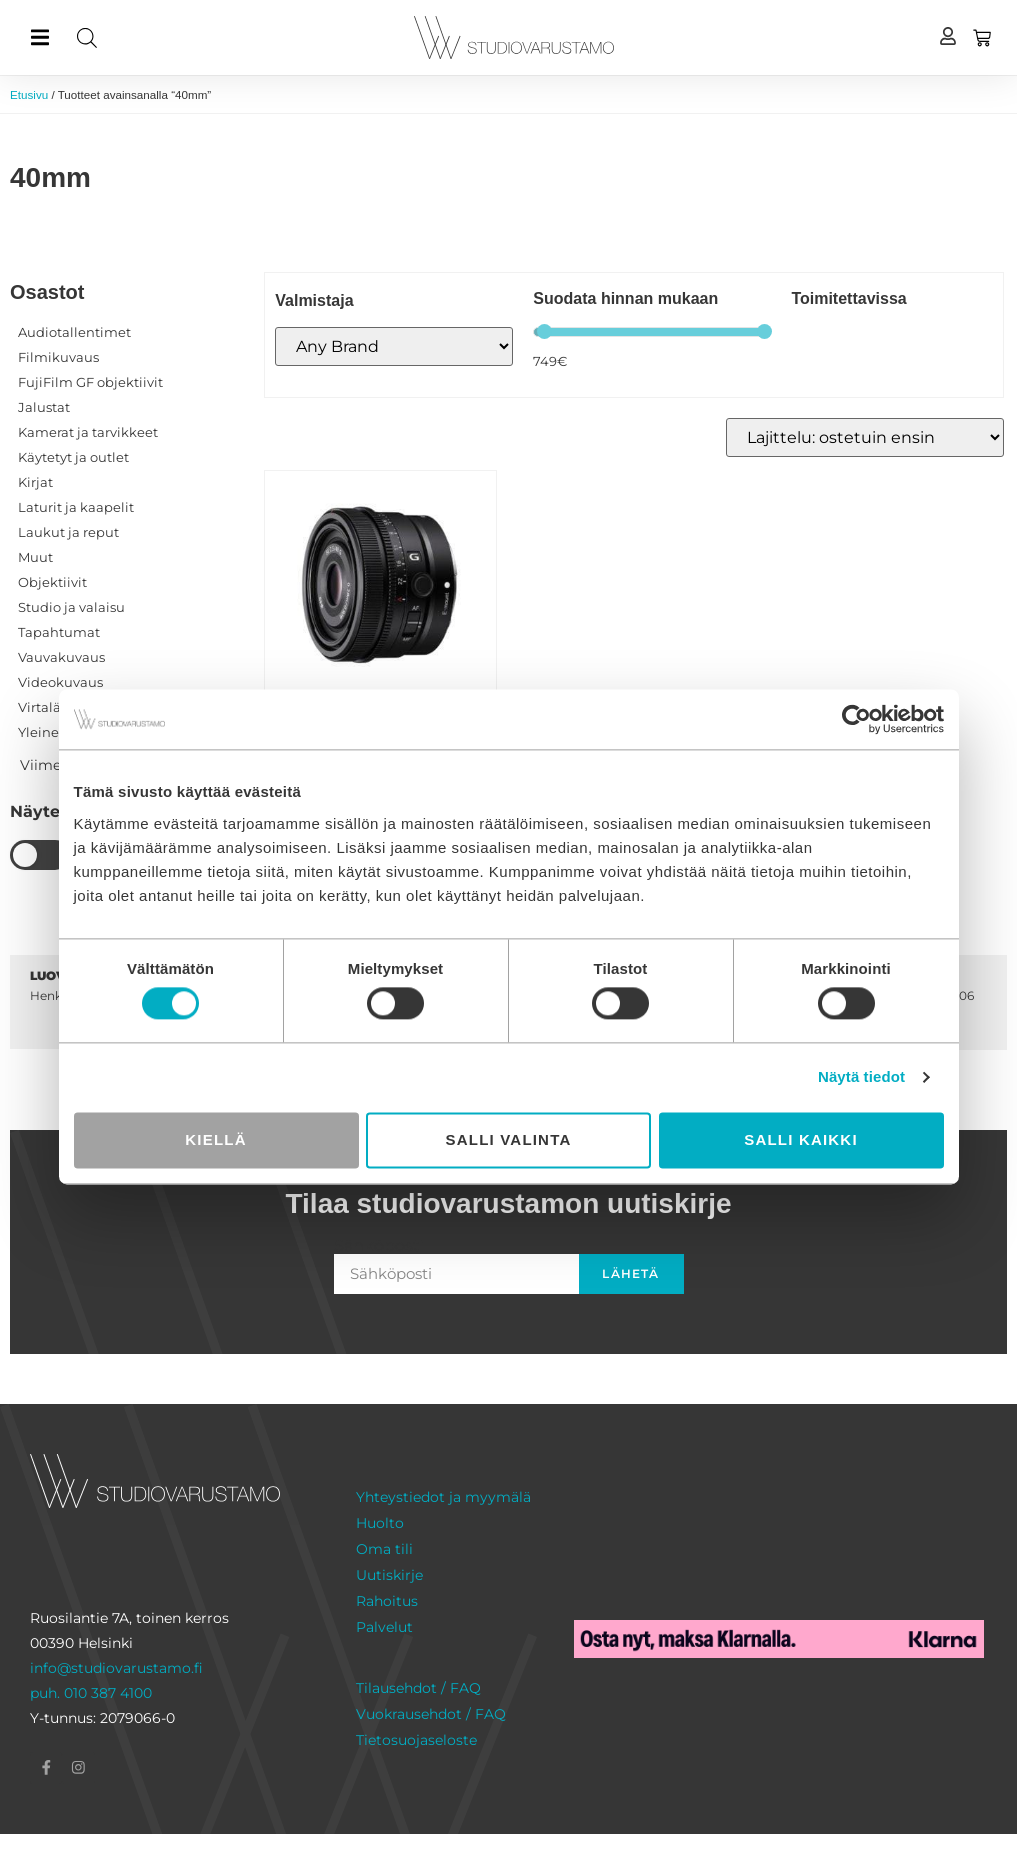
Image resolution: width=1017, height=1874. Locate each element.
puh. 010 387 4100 (91, 1730)
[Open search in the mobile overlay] (237, 37)
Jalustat (45, 416)
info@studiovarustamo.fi (116, 1705)
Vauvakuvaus (63, 686)
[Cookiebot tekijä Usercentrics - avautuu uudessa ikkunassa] (856, 719)
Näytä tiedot (861, 1077)
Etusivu (31, 95)
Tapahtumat (61, 659)
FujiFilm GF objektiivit (96, 389)
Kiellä (215, 1139)
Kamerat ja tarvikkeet (93, 443)
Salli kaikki (801, 1139)
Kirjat (37, 497)
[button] (39, 37)
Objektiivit (54, 605)
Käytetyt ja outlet (79, 470)
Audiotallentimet (77, 335)
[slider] (544, 333)
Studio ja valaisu (75, 632)
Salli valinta (509, 1139)
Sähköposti (379, 1283)
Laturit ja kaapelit (79, 524)
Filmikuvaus (60, 362)
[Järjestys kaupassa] (865, 439)
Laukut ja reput (71, 551)
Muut (36, 578)
